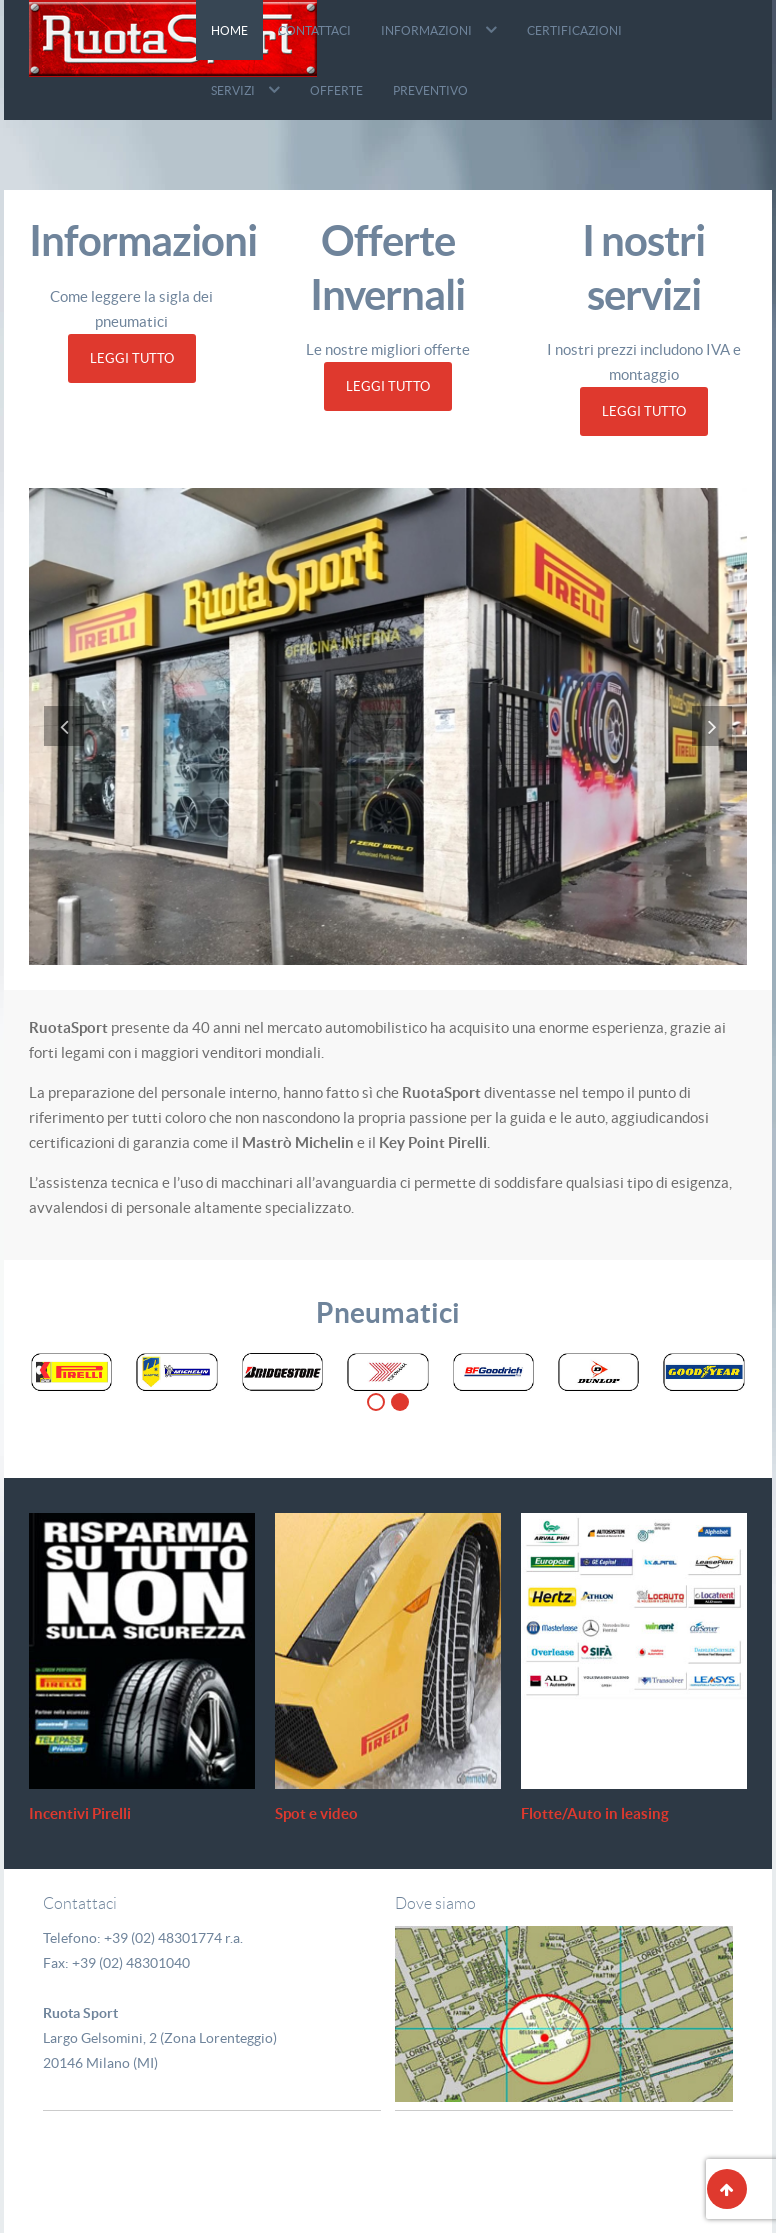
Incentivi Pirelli (83, 1812)
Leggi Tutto (132, 358)
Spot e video (319, 1812)
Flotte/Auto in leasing (596, 1812)
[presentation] (64, 724)
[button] (376, 1400)
